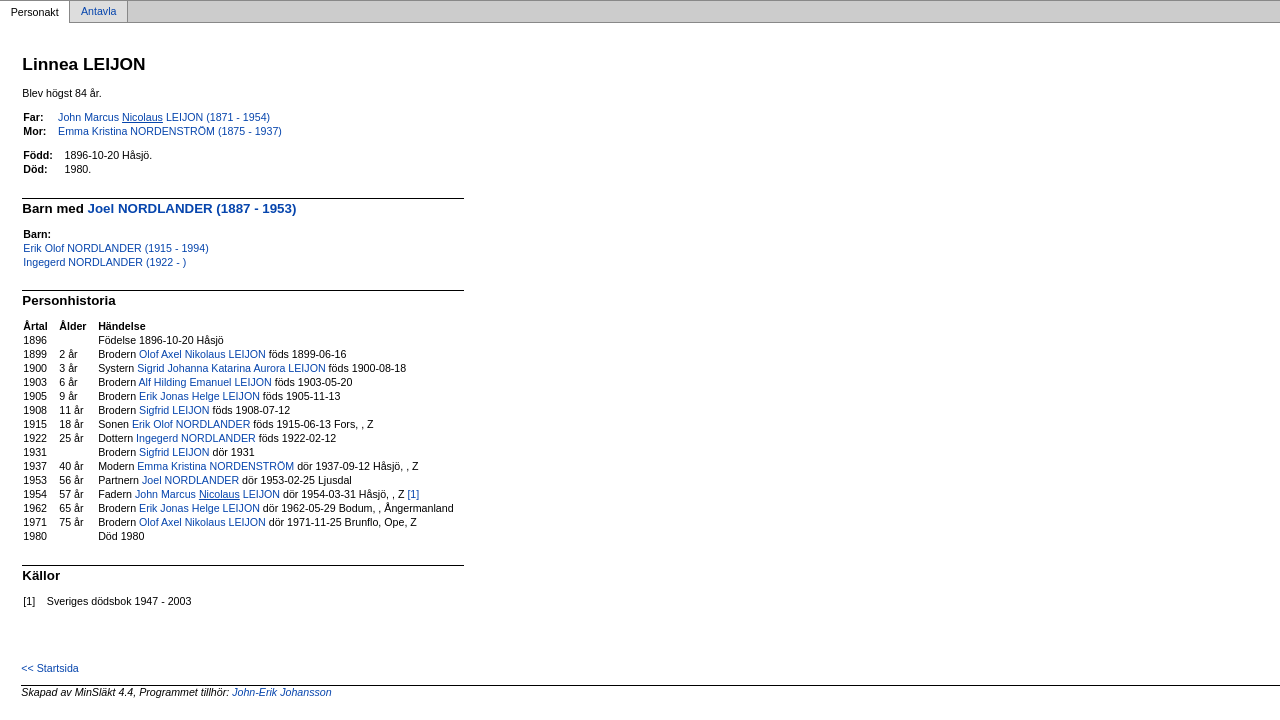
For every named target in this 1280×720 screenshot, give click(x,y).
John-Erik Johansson (282, 692)
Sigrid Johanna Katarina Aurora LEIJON (231, 368)
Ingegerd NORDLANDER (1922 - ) (104, 262)
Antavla (99, 12)
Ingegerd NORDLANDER (196, 438)
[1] (413, 494)
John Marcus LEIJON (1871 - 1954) (164, 117)
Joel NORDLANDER (190, 480)
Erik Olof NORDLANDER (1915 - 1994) (115, 248)
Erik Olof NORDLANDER (191, 424)
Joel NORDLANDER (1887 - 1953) (192, 208)
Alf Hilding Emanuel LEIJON (204, 382)
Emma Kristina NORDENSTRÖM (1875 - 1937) (170, 131)
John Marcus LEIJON (207, 494)
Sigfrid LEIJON (174, 410)
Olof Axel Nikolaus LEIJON (202, 354)
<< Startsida (49, 668)
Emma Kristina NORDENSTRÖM (215, 466)
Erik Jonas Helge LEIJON (199, 396)
